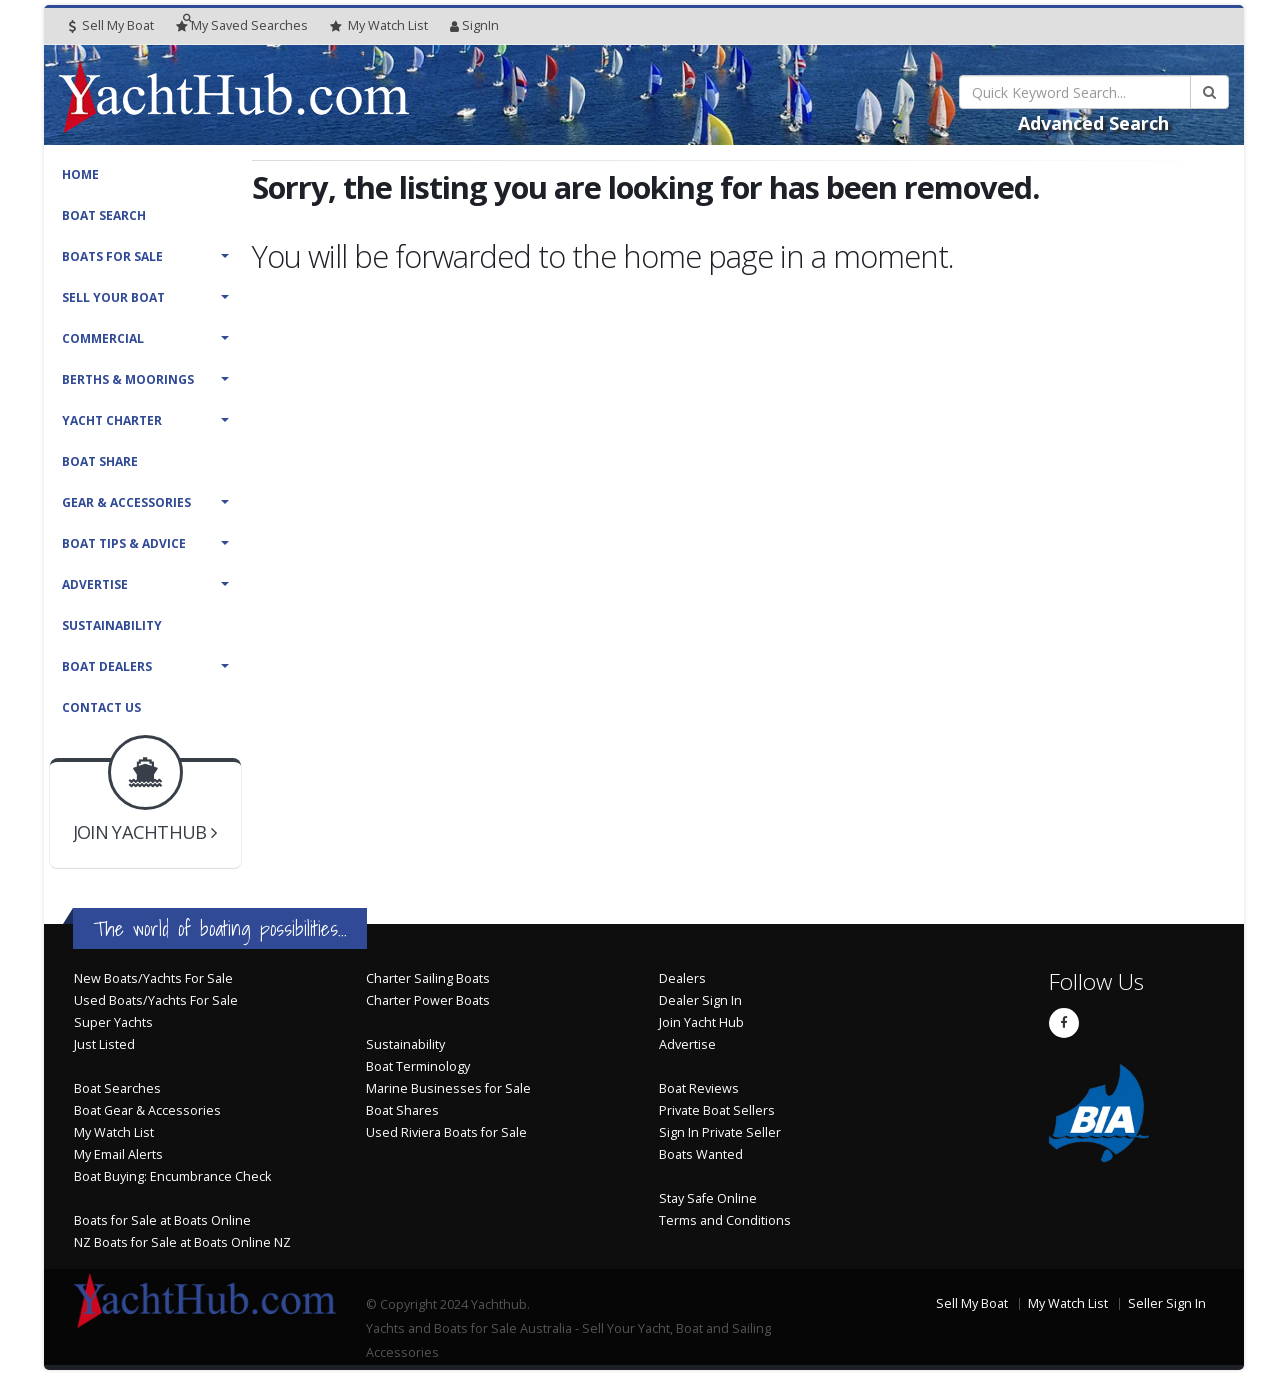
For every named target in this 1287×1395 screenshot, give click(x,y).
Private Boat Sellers (717, 1110)
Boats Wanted (701, 1154)
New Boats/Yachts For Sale (153, 978)
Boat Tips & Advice (124, 543)
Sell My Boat (111, 25)
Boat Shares (402, 1110)
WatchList (379, 26)
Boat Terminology (418, 1066)
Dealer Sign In (700, 1000)
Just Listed (104, 1044)
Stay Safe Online (708, 1198)
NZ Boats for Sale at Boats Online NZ (182, 1242)
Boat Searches (117, 1088)
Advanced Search (1093, 123)
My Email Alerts (118, 1154)
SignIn (474, 25)
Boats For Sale (112, 256)
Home (80, 174)
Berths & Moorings (128, 379)
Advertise (95, 584)
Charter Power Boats (428, 1000)
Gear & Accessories (126, 502)
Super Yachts (113, 1022)
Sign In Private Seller (720, 1132)
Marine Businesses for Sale (448, 1088)
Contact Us (101, 707)
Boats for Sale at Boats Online (162, 1220)
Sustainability (112, 625)
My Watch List (114, 1132)
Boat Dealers (107, 666)
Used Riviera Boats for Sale (446, 1132)
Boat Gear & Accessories (147, 1110)
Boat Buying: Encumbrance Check (172, 1176)
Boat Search (104, 215)
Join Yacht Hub (701, 1022)
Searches (242, 25)
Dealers (682, 978)
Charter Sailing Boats (428, 978)
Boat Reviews (699, 1088)
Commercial (103, 338)
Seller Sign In (1167, 1303)
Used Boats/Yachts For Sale (156, 1000)
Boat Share (100, 461)
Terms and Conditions (725, 1220)
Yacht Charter (112, 420)
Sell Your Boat (113, 297)
